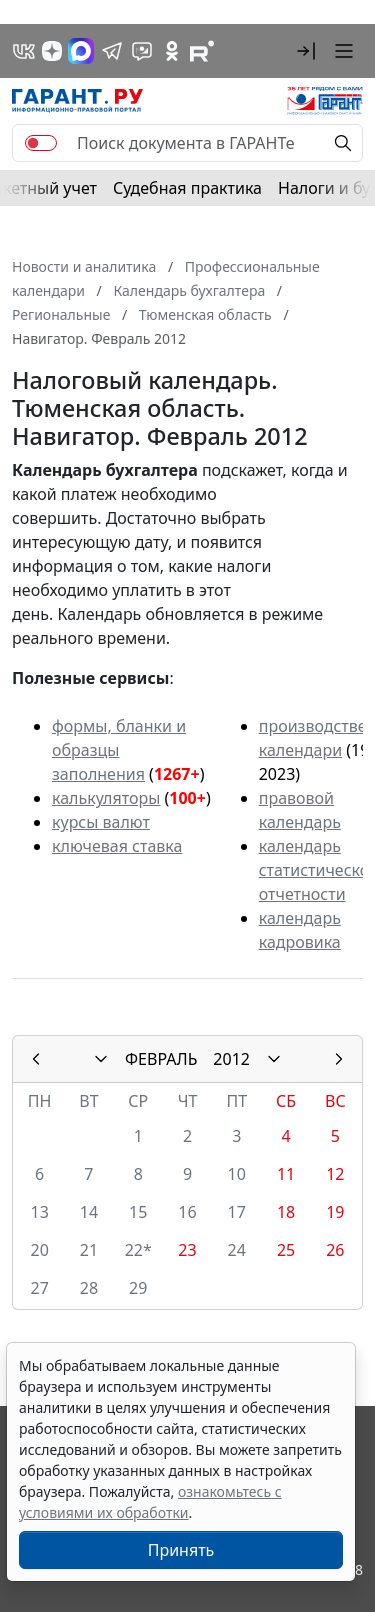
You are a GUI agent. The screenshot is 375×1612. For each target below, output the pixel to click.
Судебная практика (187, 188)
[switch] (41, 143)
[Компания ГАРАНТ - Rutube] (202, 51)
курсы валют (101, 822)
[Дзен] (52, 51)
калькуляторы (106, 798)
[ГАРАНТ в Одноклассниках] (172, 51)
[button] (306, 51)
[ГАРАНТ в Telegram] (112, 51)
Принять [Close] (181, 1550)
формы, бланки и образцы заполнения (119, 750)
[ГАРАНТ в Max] (81, 51)
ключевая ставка (117, 846)
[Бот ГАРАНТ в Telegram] (142, 51)
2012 (231, 1059)
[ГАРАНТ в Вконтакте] (24, 51)
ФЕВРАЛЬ (161, 1059)
